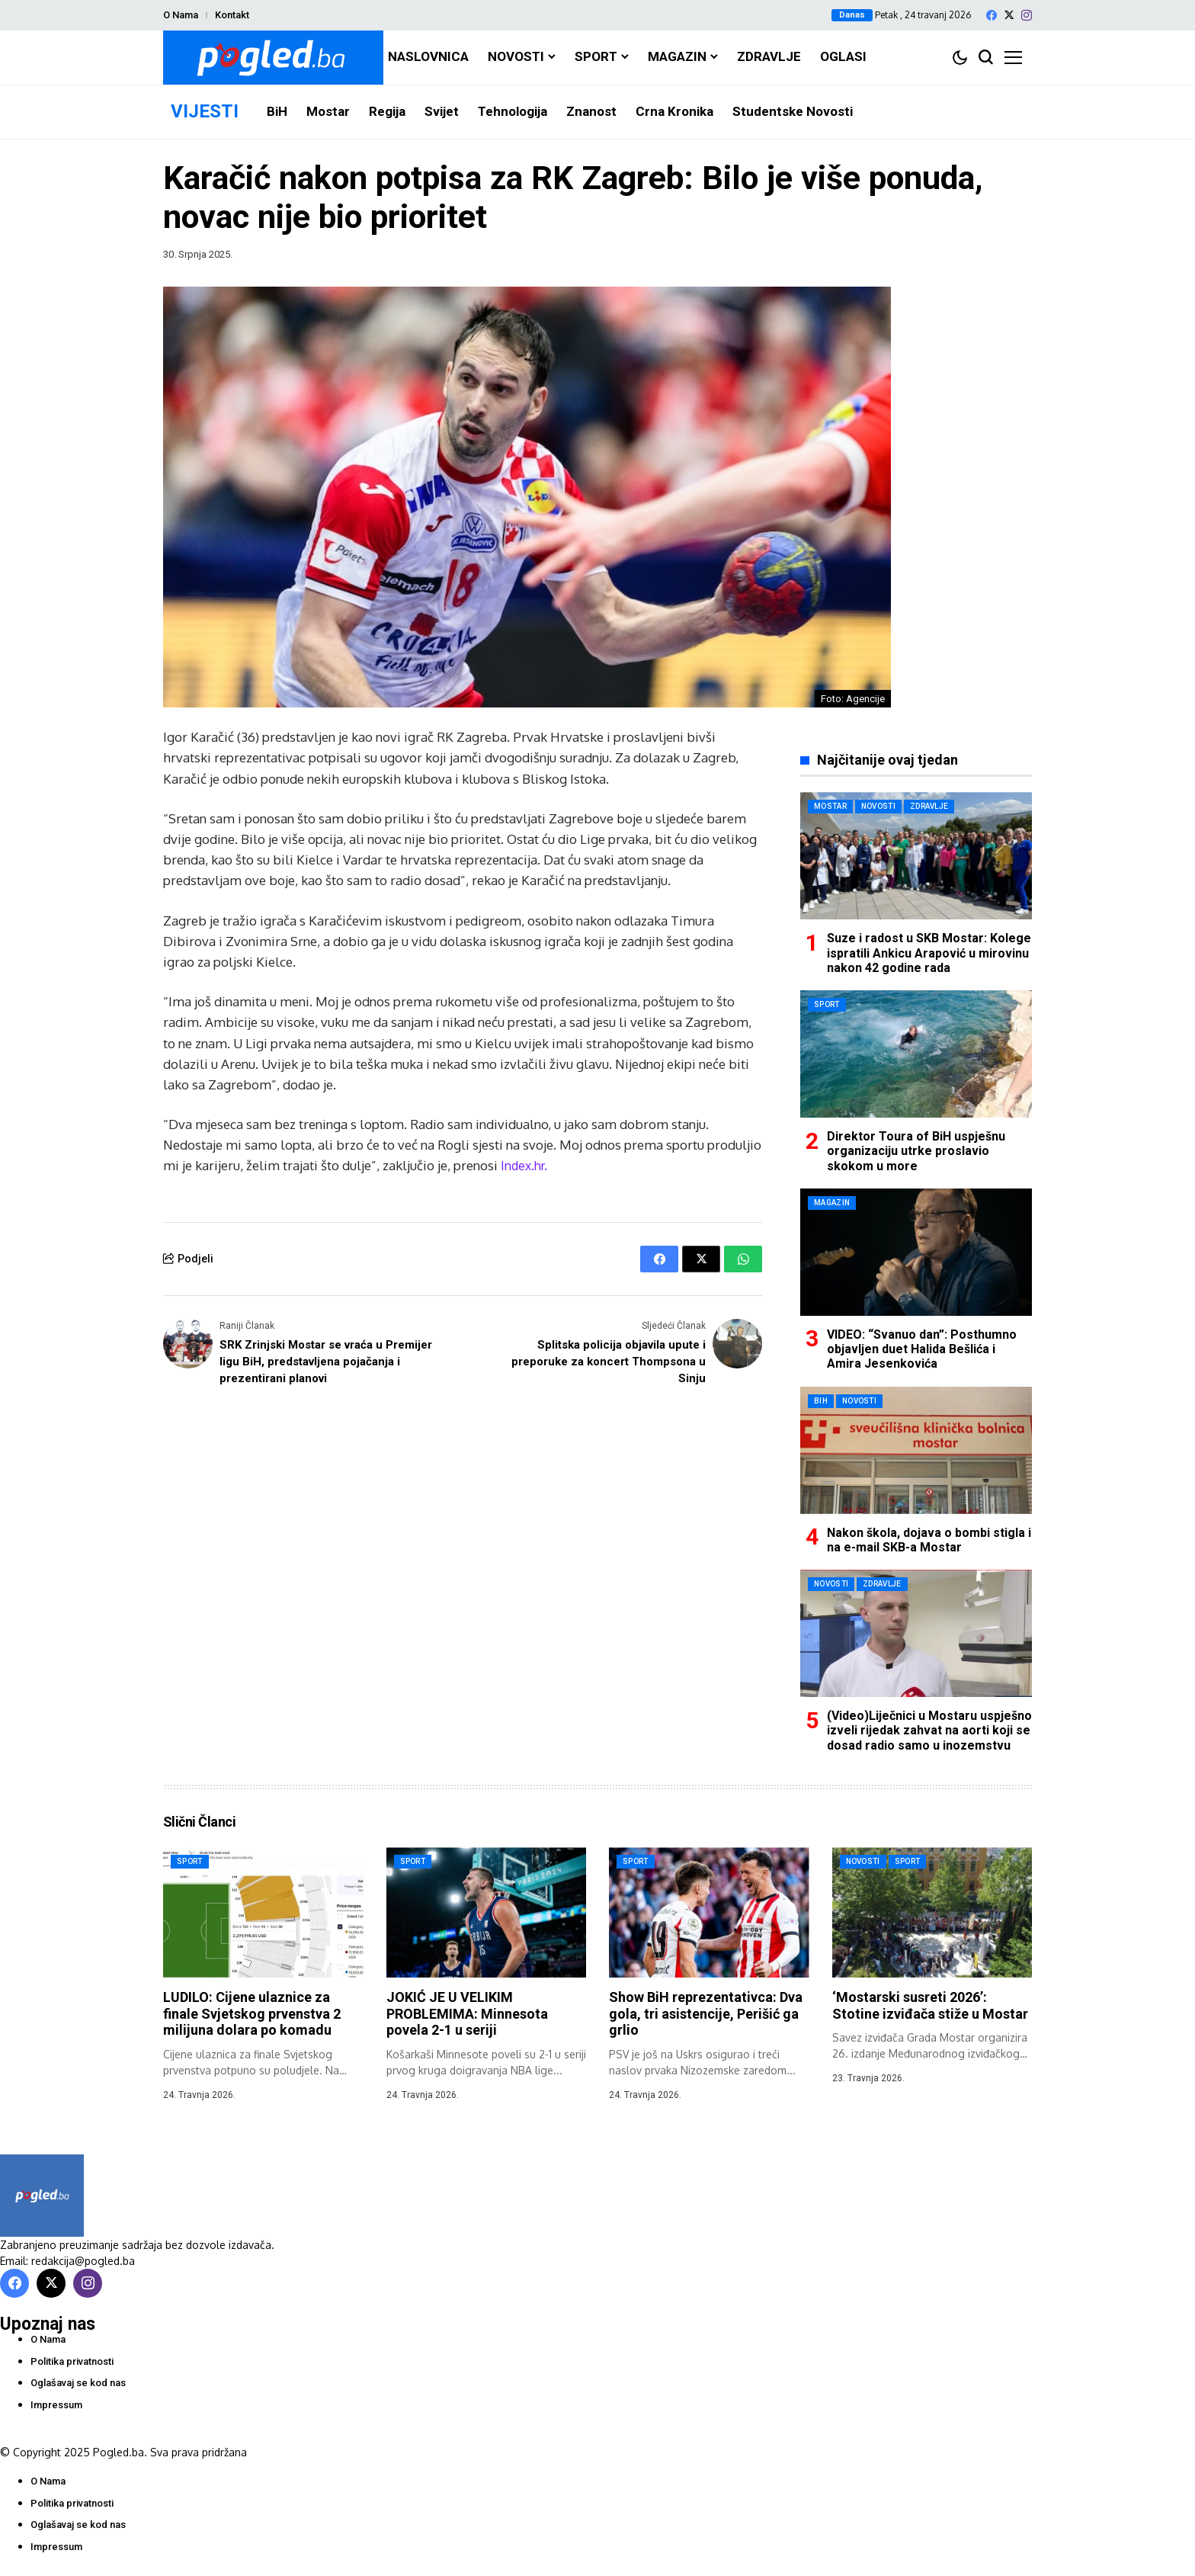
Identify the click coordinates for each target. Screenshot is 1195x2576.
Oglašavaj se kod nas (78, 2382)
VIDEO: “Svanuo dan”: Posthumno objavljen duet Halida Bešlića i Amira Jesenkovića (922, 1349)
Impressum (56, 2405)
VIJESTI (205, 111)
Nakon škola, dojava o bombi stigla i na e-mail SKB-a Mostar (929, 1539)
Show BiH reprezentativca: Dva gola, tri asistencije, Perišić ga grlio (706, 2013)
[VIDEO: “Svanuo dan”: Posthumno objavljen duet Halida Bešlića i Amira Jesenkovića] (916, 1252)
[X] (1009, 15)
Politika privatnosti (72, 2361)
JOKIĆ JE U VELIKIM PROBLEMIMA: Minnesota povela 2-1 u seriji (467, 2013)
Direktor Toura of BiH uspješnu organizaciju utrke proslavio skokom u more (916, 1151)
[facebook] (991, 15)
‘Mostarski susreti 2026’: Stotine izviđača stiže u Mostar (930, 2005)
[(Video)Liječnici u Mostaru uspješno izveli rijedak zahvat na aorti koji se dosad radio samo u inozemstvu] (916, 1633)
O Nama (180, 15)
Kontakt (232, 15)
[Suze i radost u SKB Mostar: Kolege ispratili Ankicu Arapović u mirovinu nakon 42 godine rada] (916, 855)
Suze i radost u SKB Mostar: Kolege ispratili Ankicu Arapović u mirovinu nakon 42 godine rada (929, 952)
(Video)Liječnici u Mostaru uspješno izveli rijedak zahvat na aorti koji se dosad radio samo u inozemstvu (929, 1730)
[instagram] (1026, 15)
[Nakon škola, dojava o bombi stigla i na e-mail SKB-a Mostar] (916, 1450)
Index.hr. (524, 1165)
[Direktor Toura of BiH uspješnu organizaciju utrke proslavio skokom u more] (916, 1054)
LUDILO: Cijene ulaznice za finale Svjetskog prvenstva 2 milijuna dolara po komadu (252, 2013)
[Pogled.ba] (273, 57)
